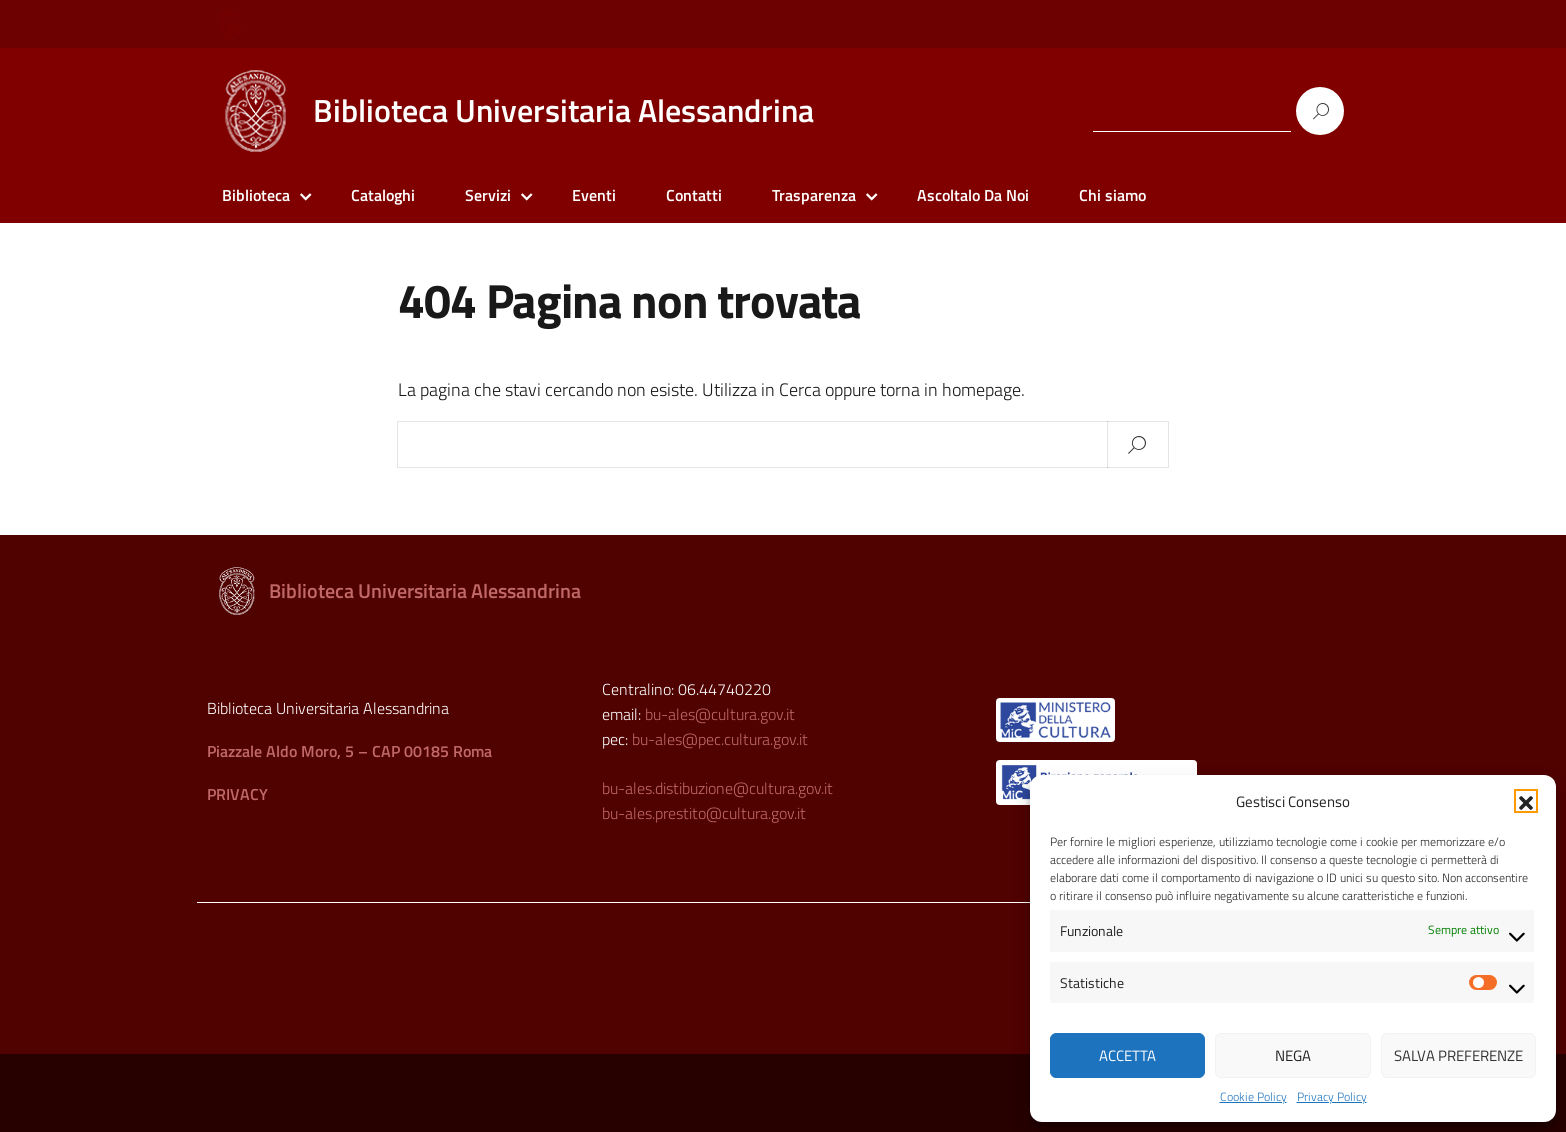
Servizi (488, 195)
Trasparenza (814, 195)
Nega (1293, 1055)
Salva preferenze (1458, 1055)
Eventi (594, 195)
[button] (1526, 801)
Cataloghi (383, 195)
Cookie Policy (1253, 1097)
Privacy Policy (1332, 1097)
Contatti (694, 195)
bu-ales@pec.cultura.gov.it (720, 739)
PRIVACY (237, 794)
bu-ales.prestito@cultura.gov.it (704, 813)
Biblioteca (256, 195)
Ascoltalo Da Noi (973, 195)
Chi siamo (1112, 195)
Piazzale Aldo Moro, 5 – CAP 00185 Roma (349, 751)
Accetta (1127, 1055)
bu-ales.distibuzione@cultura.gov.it (717, 788)
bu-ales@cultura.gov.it (720, 714)
